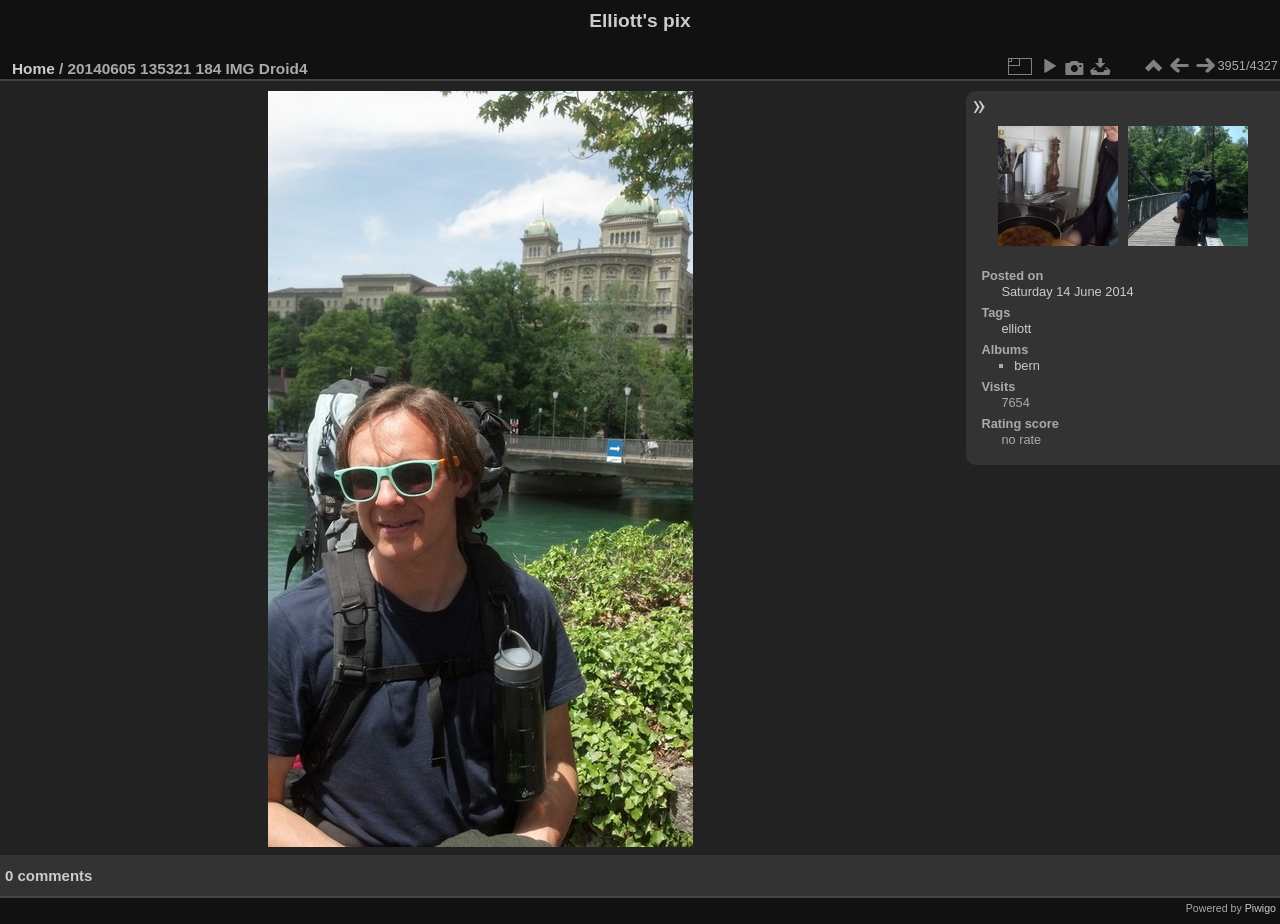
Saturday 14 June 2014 (1067, 291)
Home (33, 68)
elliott (1016, 328)
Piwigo (1260, 908)
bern (1027, 365)
